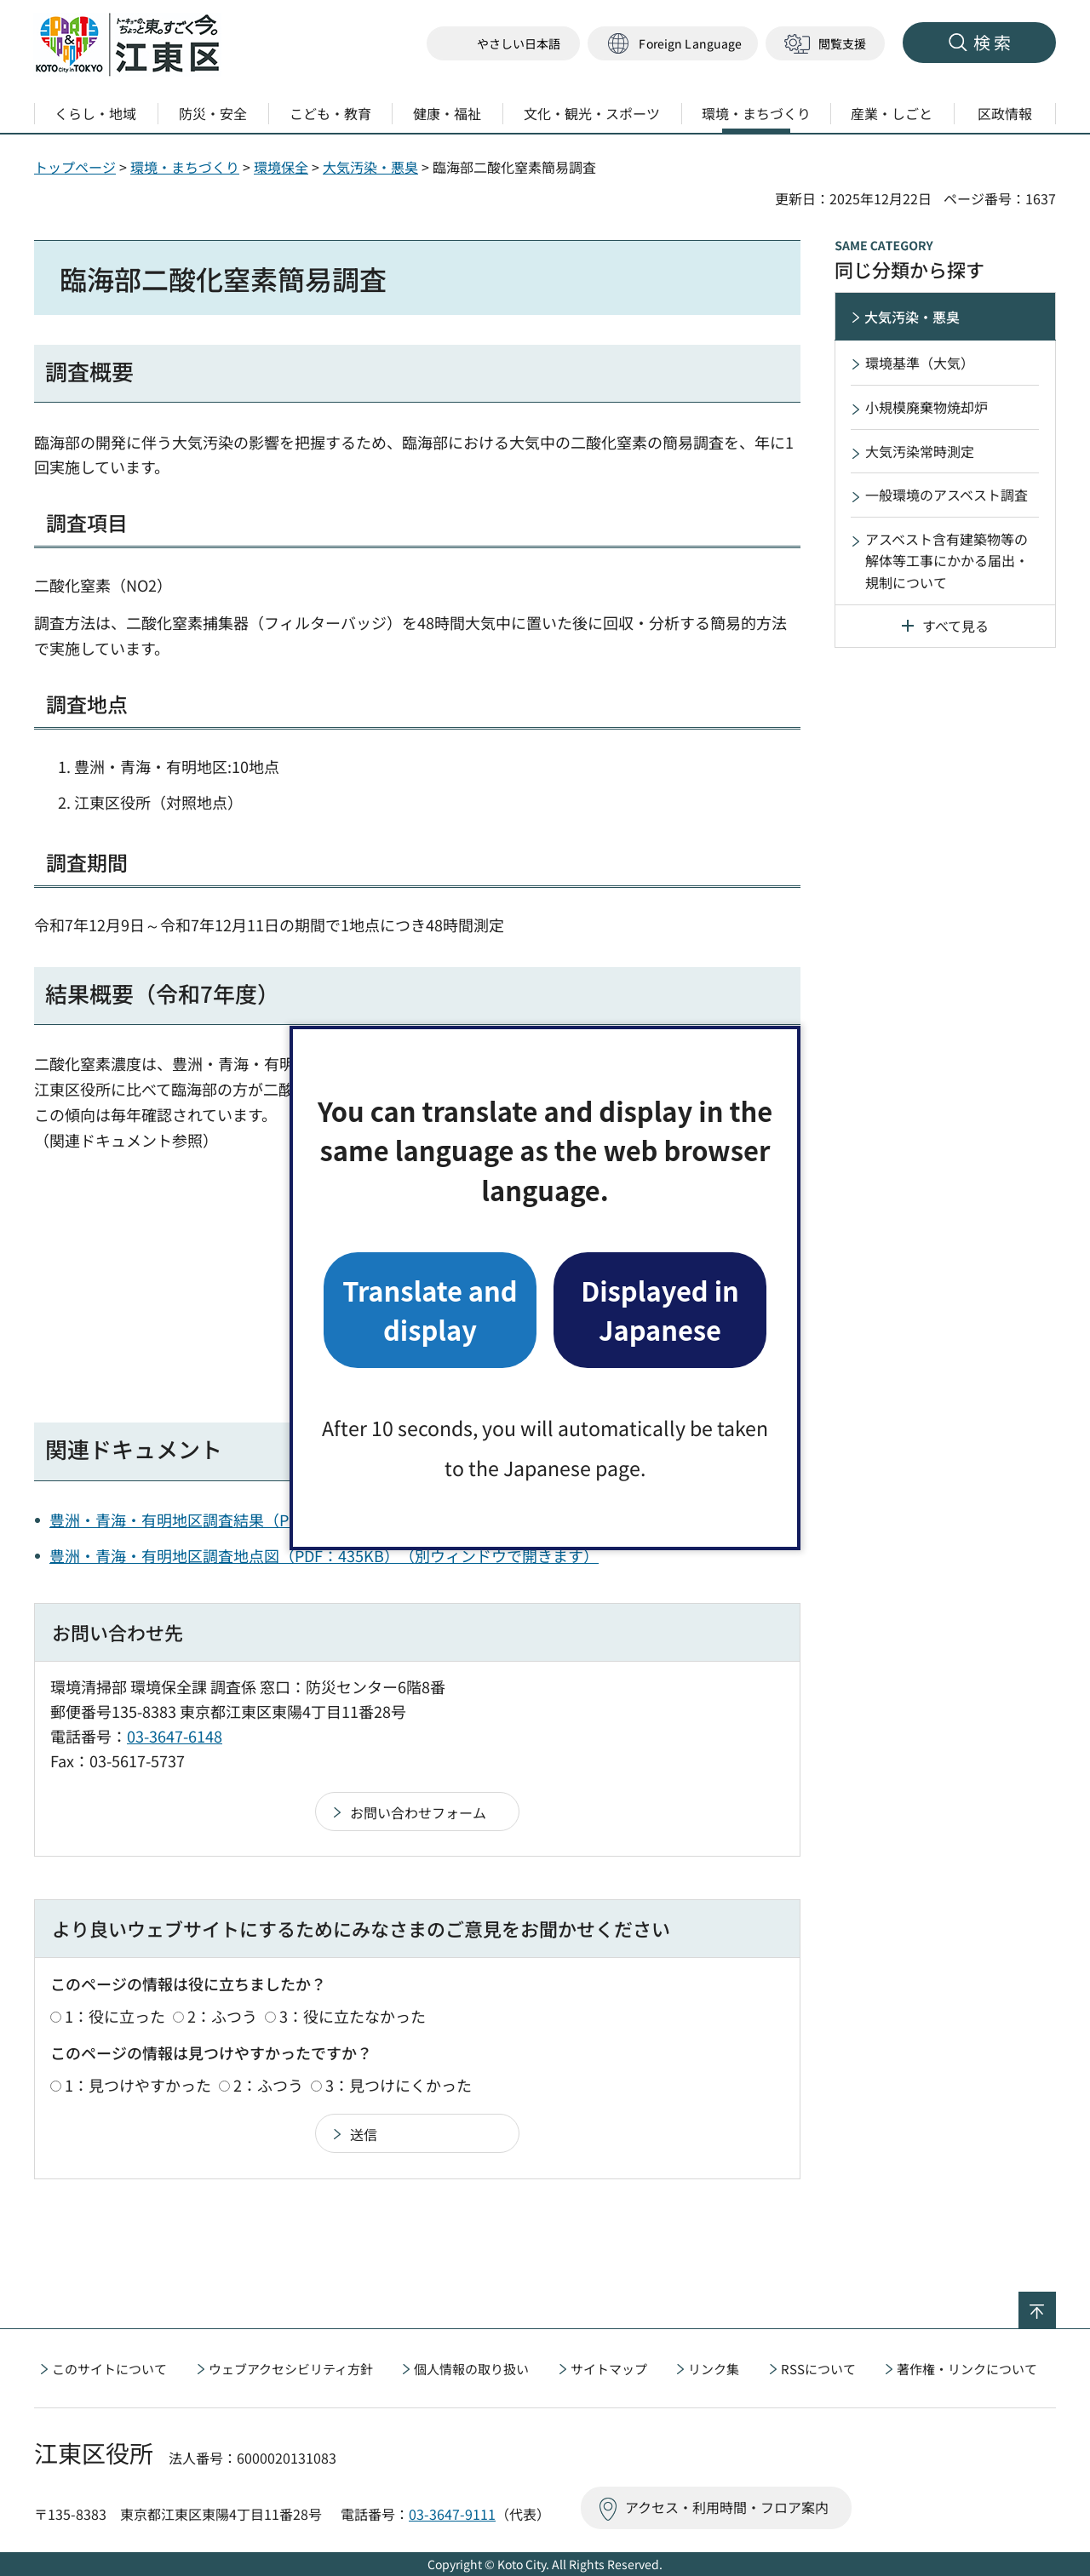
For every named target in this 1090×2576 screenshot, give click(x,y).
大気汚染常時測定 (919, 451)
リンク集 (713, 2369)
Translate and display (429, 1309)
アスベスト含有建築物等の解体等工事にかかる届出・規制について (947, 560)
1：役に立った (115, 2016)
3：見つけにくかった (398, 2085)
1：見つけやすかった (138, 2085)
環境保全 (281, 167)
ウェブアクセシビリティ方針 (291, 2369)
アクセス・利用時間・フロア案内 (727, 2507)
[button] (673, 43)
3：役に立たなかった (352, 2016)
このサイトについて (109, 2369)
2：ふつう (222, 2016)
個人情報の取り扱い (471, 2369)
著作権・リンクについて (967, 2369)
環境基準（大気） (919, 362)
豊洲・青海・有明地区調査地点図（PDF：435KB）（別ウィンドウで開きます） (324, 1555)
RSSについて (818, 2369)
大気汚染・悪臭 (370, 167)
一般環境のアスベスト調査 (946, 494)
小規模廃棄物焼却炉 (926, 407)
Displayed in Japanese (660, 1309)
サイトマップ (609, 2369)
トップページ (75, 167)
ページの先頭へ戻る (1055, 2303)
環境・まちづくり (184, 167)
